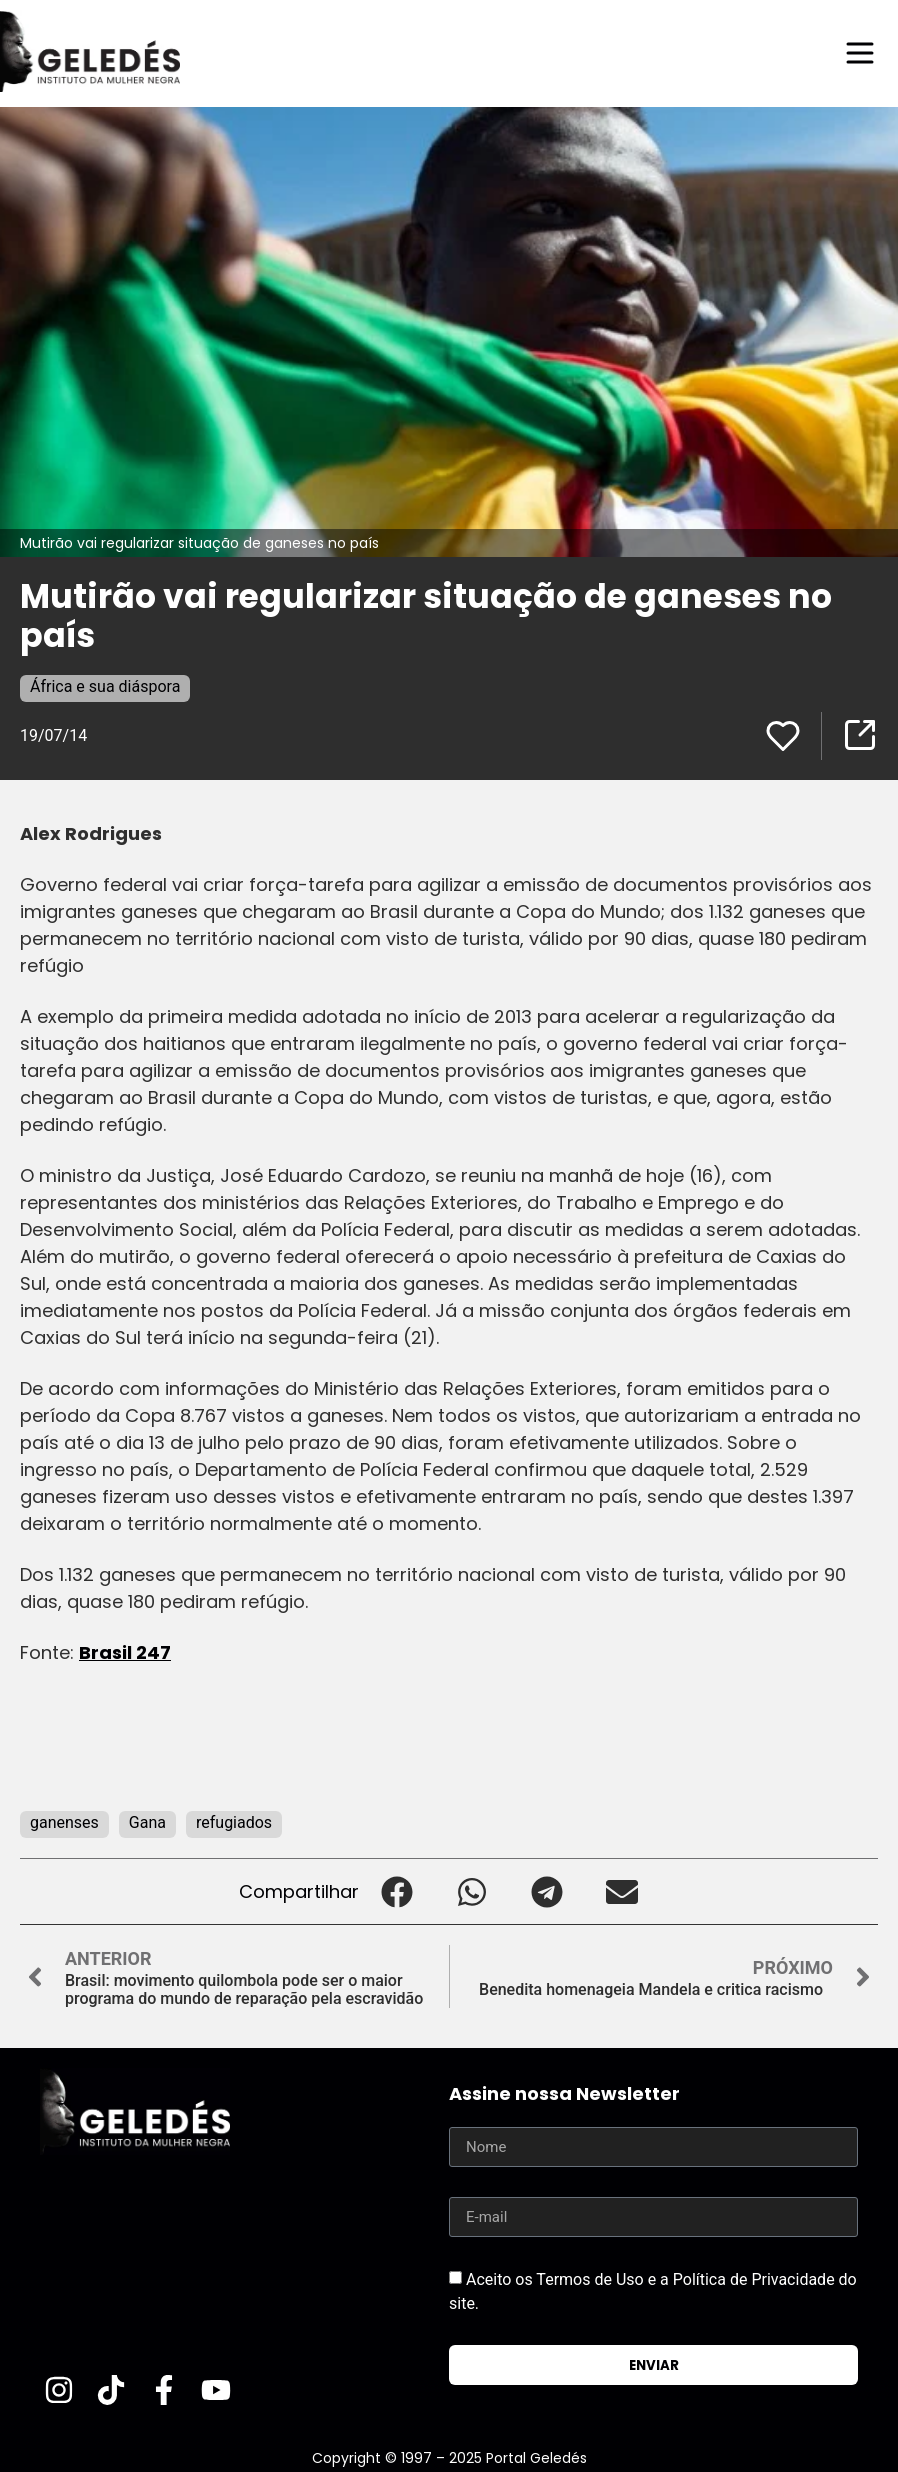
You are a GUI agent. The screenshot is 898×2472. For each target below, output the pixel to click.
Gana (147, 1822)
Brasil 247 (125, 1652)
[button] (396, 1891)
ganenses (64, 1822)
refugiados (234, 1822)
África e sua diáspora (105, 686)
